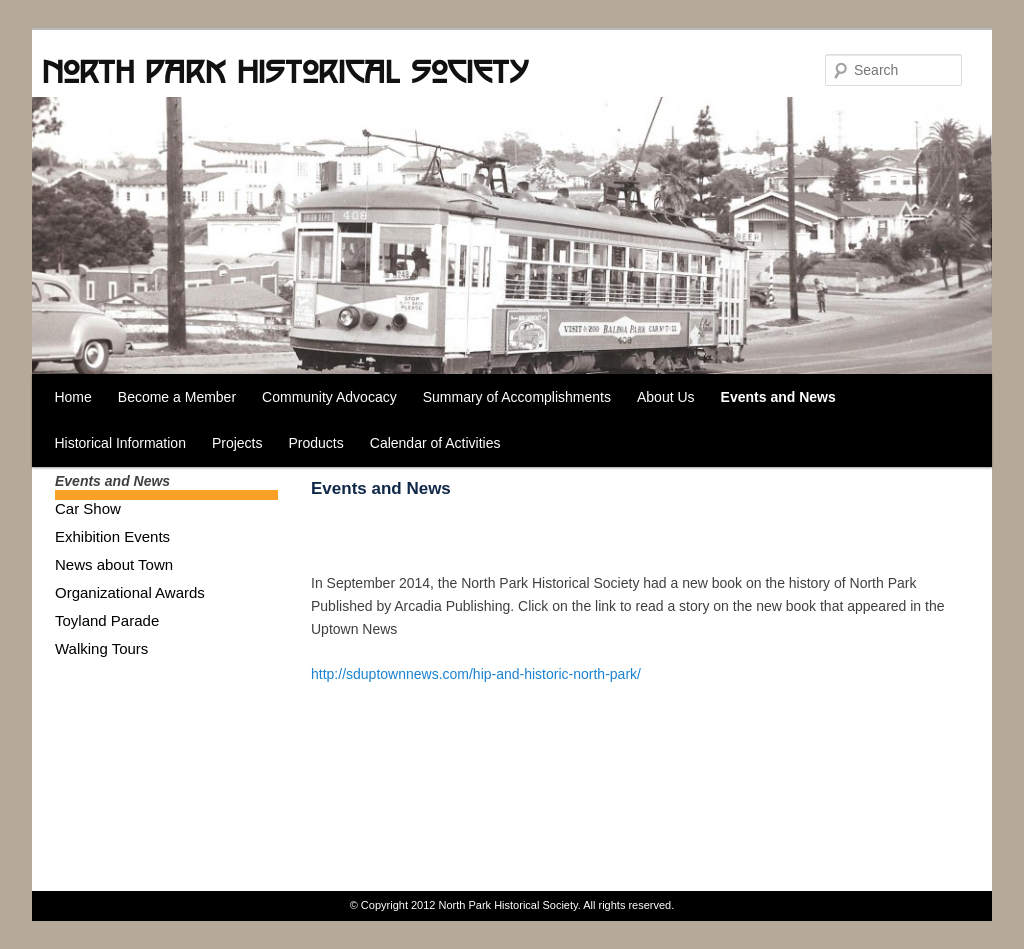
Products (316, 443)
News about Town (114, 564)
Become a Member (177, 397)
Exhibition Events (112, 536)
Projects (237, 443)
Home (72, 397)
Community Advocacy (329, 397)
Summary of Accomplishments (517, 397)
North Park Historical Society (285, 71)
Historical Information (120, 443)
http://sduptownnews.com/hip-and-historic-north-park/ (476, 674)
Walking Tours (101, 648)
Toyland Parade (107, 620)
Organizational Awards (130, 592)
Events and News (778, 397)
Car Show (88, 508)
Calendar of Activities (435, 443)
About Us (666, 397)
